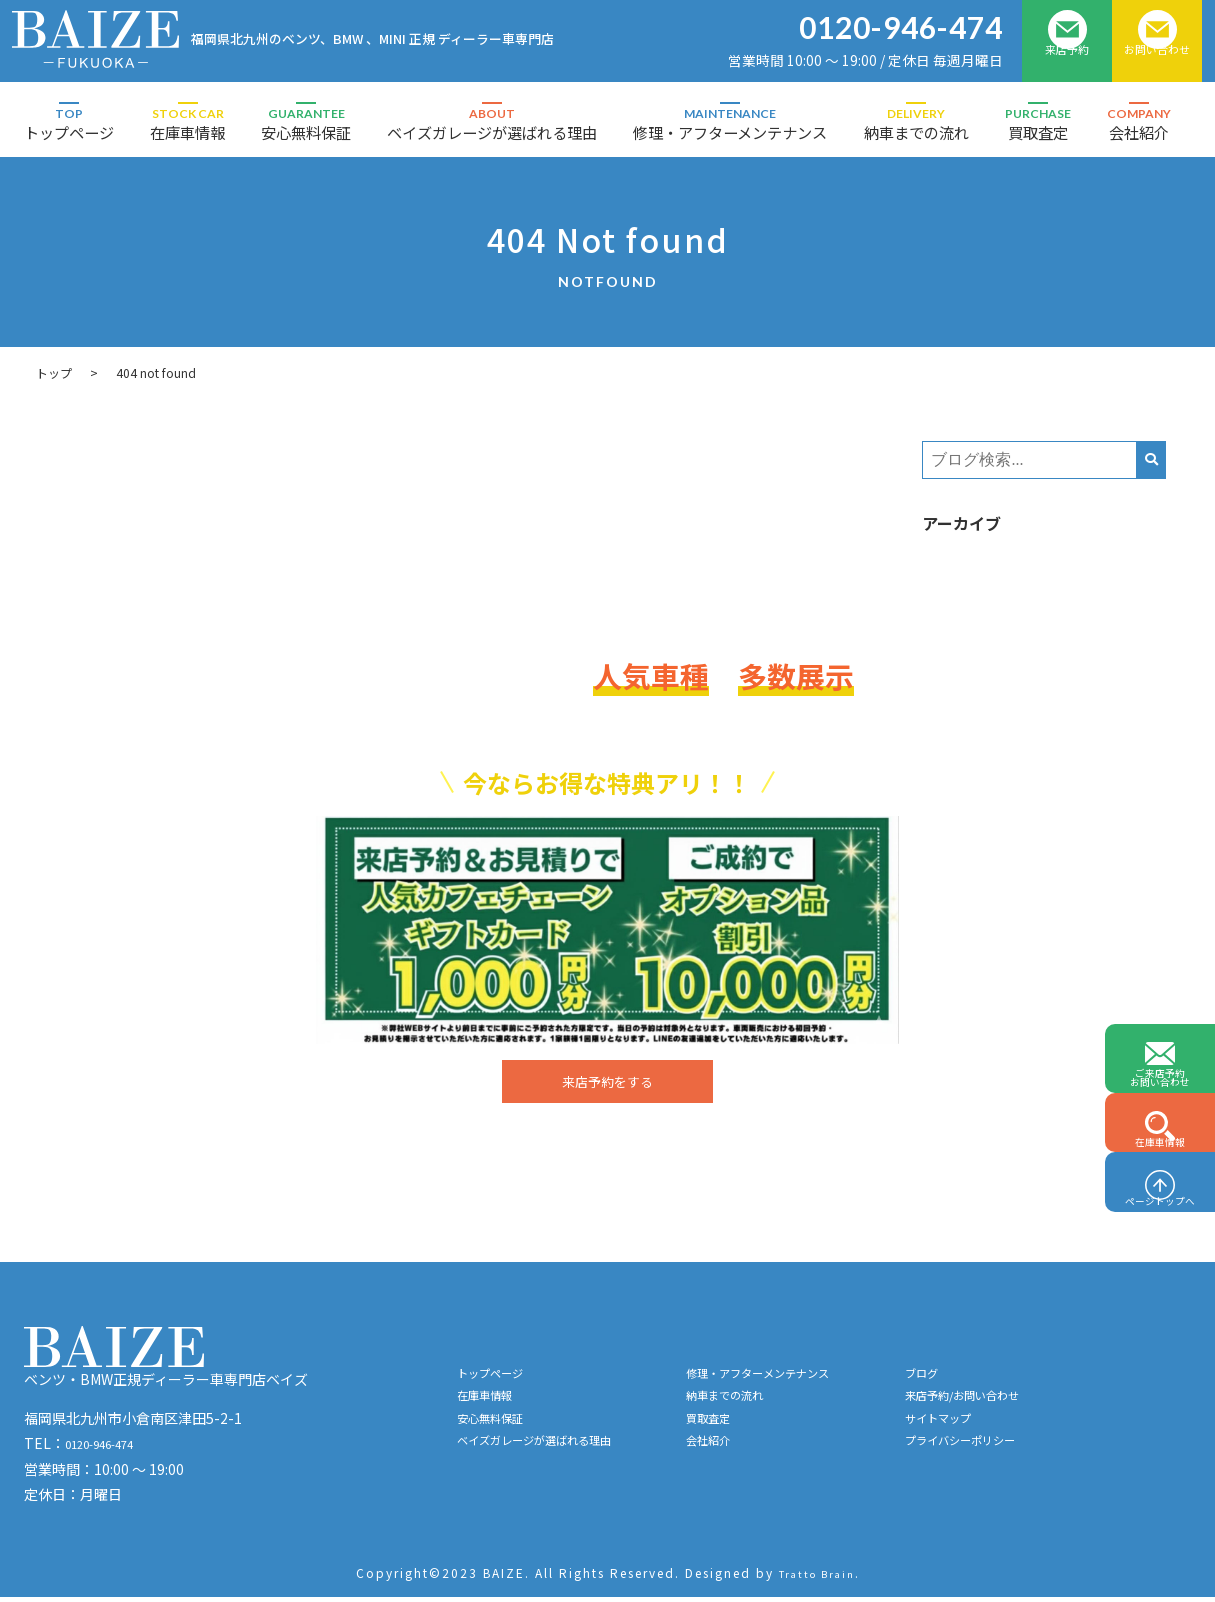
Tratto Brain (817, 1578)
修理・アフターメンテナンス (730, 124)
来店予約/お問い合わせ (1057, 1410)
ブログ (1006, 1382)
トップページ (69, 124)
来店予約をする (607, 1084)
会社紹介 (1139, 124)
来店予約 (1067, 62)
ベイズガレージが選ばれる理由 (492, 124)
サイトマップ (1027, 1438)
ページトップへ (1160, 1183)
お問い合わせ (1157, 62)
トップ (54, 372)
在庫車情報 (187, 124)
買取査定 (1038, 124)
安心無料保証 (306, 124)
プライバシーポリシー (1055, 1466)
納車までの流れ (916, 124)
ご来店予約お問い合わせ (1160, 989)
